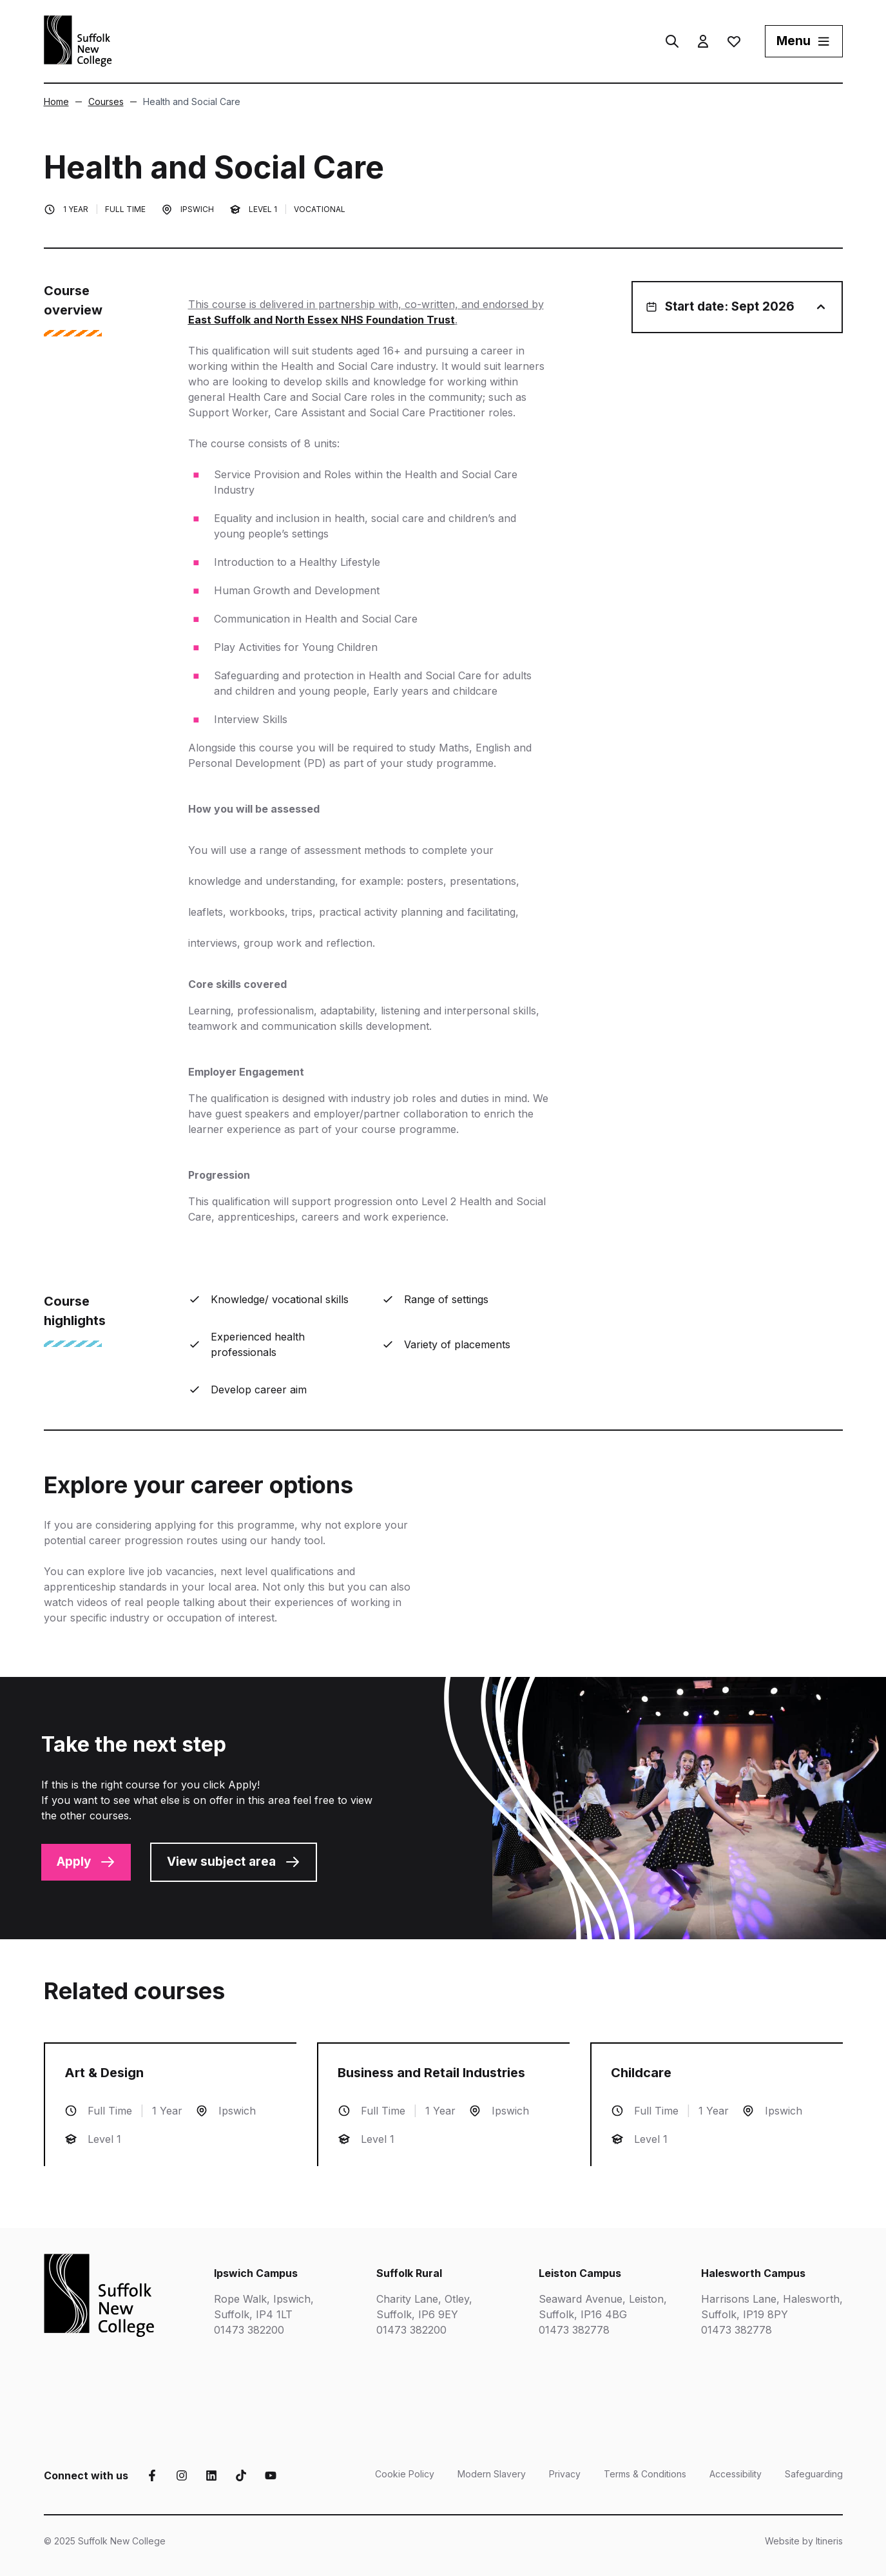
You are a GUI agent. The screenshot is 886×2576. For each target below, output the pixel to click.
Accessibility (735, 2473)
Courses (99, 101)
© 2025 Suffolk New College (105, 2540)
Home (56, 101)
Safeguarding (814, 2473)
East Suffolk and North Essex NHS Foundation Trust (321, 319)
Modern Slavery (491, 2473)
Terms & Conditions (645, 2473)
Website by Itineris (804, 2540)
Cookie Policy (404, 2473)
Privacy (565, 2473)
